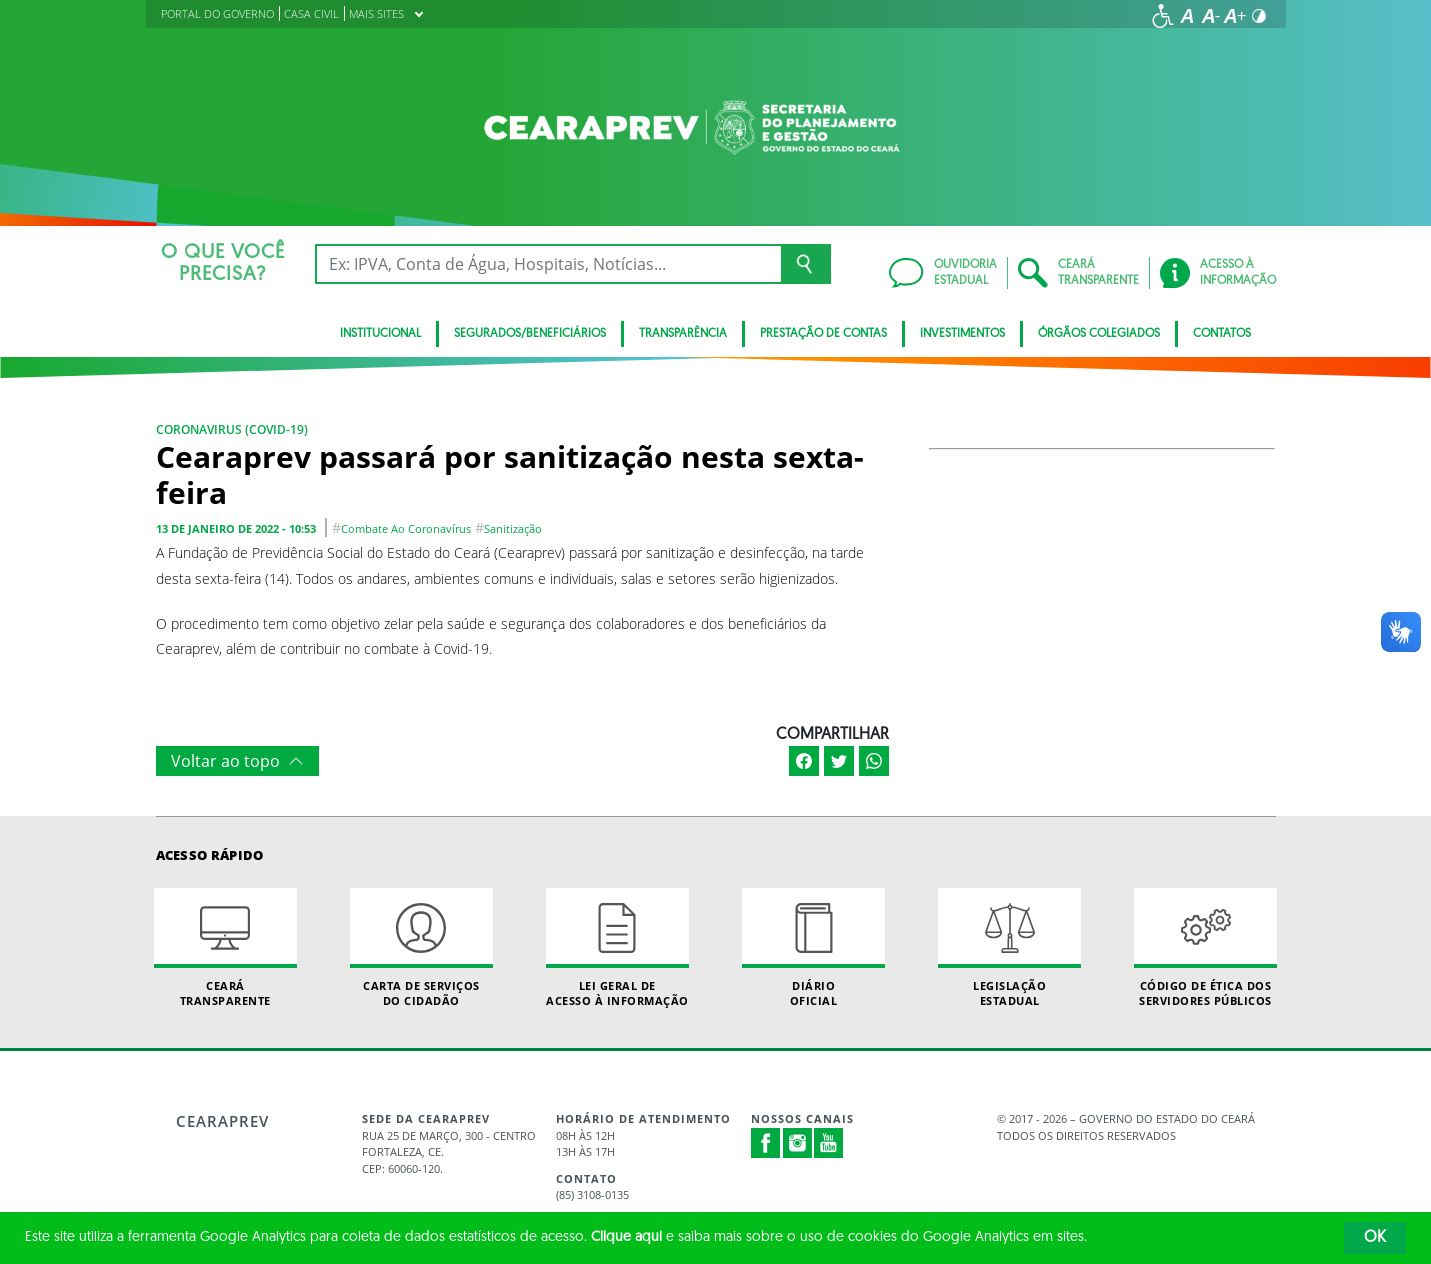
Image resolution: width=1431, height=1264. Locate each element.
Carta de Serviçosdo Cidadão (422, 948)
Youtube (829, 1143)
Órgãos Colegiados (1099, 334)
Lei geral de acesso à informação (618, 948)
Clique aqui (626, 1237)
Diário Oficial (814, 948)
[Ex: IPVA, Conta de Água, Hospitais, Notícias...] (548, 264)
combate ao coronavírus (406, 528)
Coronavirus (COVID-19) (232, 429)
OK (1375, 1238)
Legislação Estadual (1010, 948)
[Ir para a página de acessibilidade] (1163, 16)
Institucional (380, 334)
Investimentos (962, 334)
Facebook (766, 1143)
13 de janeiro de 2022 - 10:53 (236, 528)
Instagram (798, 1143)
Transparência (683, 334)
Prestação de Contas (823, 334)
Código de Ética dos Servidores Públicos (1206, 948)
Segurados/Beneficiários (530, 334)
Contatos (1222, 334)
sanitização (513, 528)
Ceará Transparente (226, 948)
